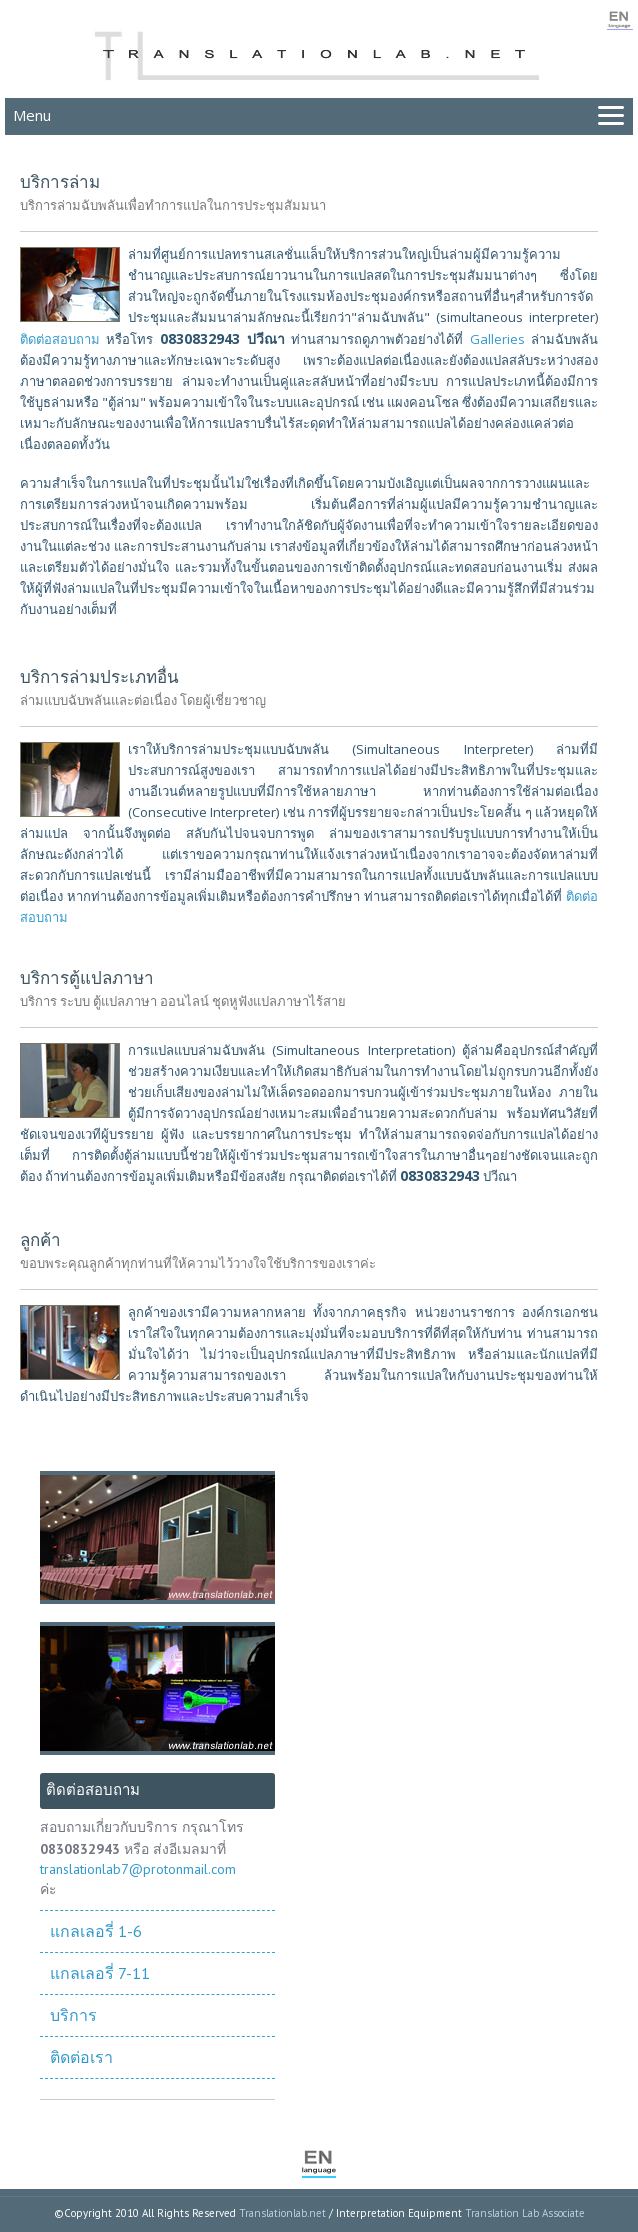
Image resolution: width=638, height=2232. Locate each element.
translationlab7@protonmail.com (138, 1869)
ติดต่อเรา (81, 2057)
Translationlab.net (282, 2213)
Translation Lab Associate (525, 2213)
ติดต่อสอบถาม (60, 339)
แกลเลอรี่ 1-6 (96, 1931)
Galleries (497, 339)
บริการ (73, 2015)
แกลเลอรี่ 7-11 (100, 1973)
